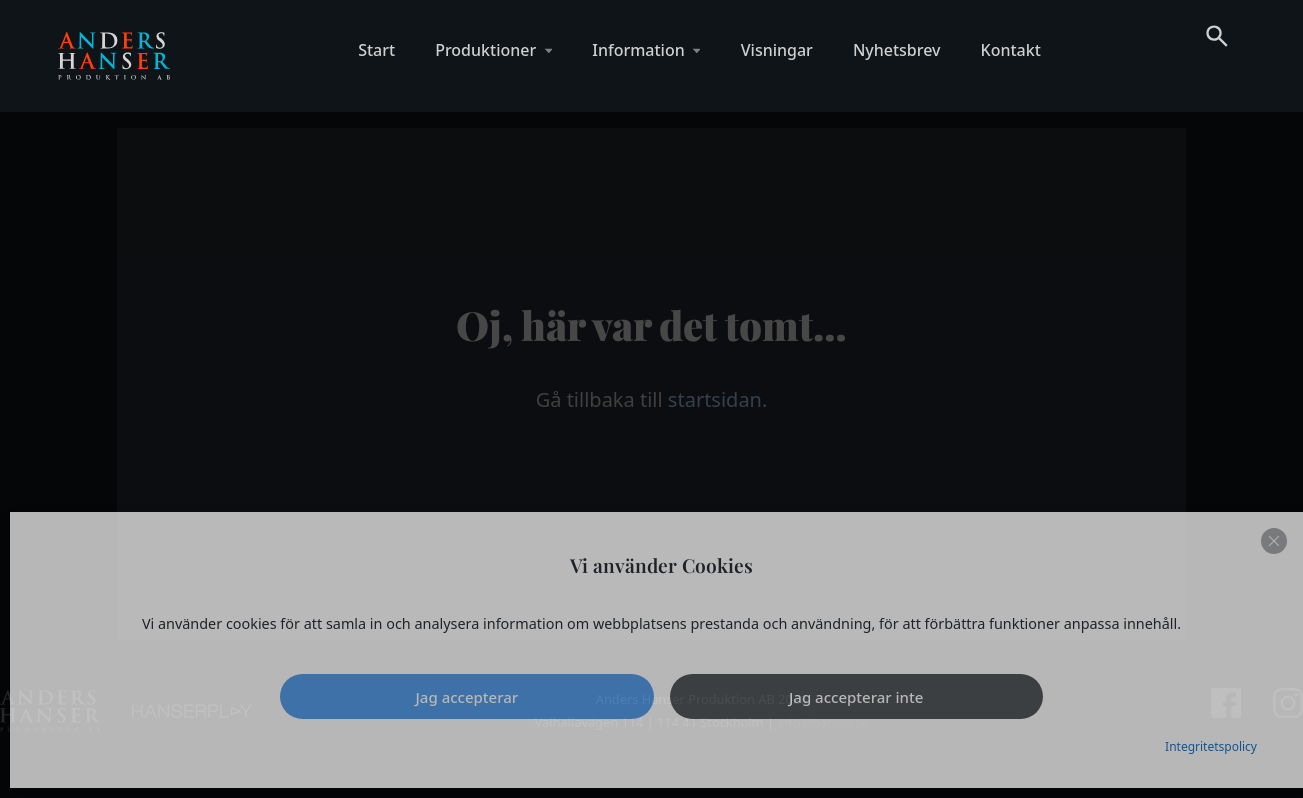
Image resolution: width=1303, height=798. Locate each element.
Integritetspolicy (1211, 746)
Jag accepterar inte (856, 697)
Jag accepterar (467, 697)
